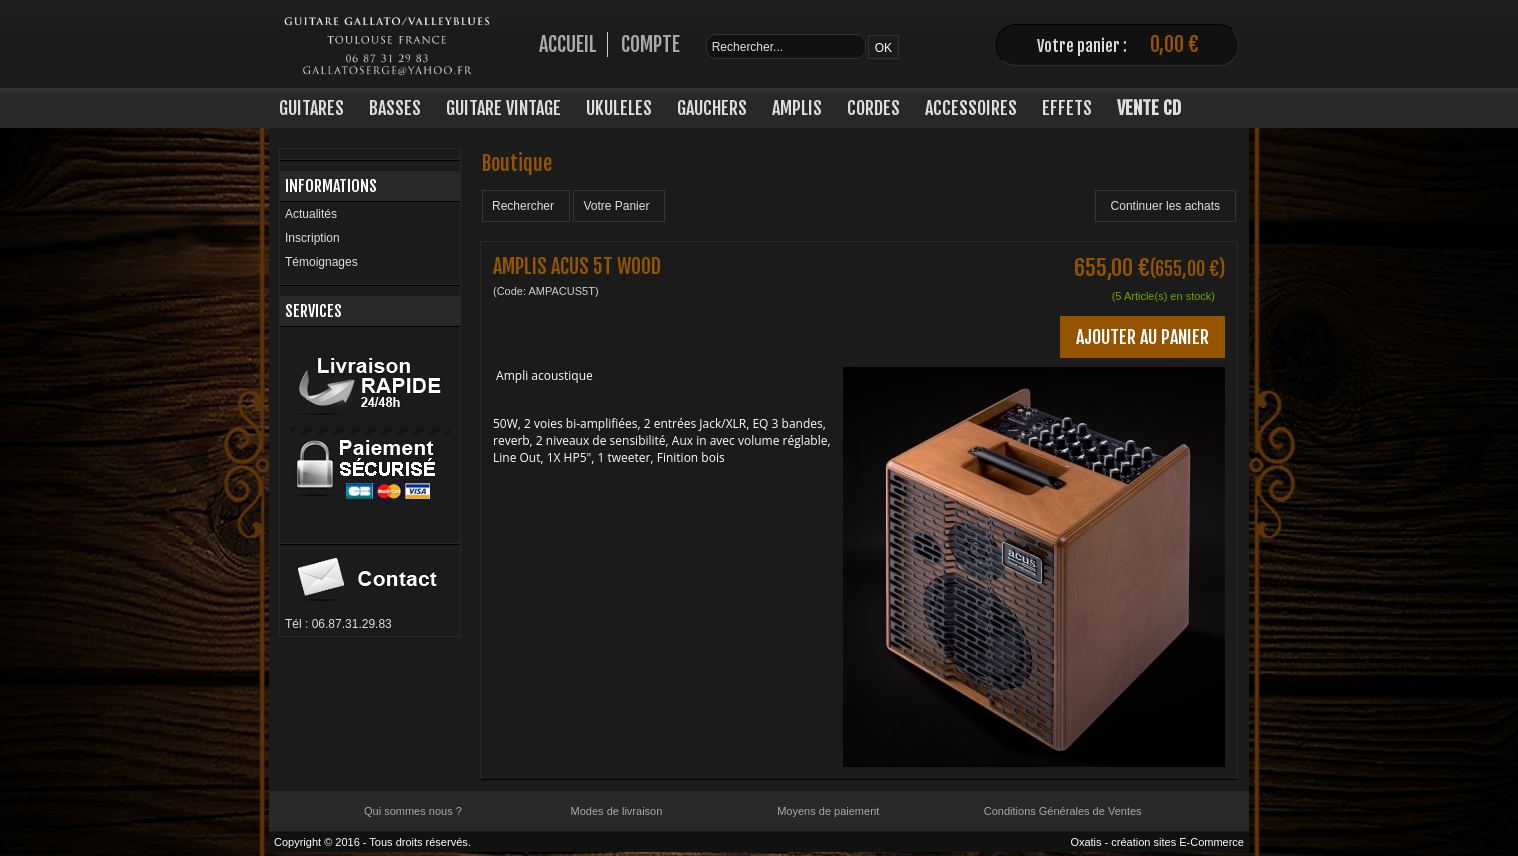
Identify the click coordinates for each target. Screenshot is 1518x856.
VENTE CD (1149, 108)
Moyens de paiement (828, 811)
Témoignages (321, 262)
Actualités (311, 214)
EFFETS (1067, 108)
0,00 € (1174, 44)
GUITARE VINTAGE (503, 108)
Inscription (312, 238)
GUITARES (311, 108)
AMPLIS (797, 108)
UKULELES (619, 108)
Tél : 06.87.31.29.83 (338, 624)
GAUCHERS (712, 108)
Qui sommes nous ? (413, 811)
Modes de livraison (617, 811)
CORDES (873, 108)
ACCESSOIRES (971, 108)
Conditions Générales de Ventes (1063, 811)
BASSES (395, 108)
